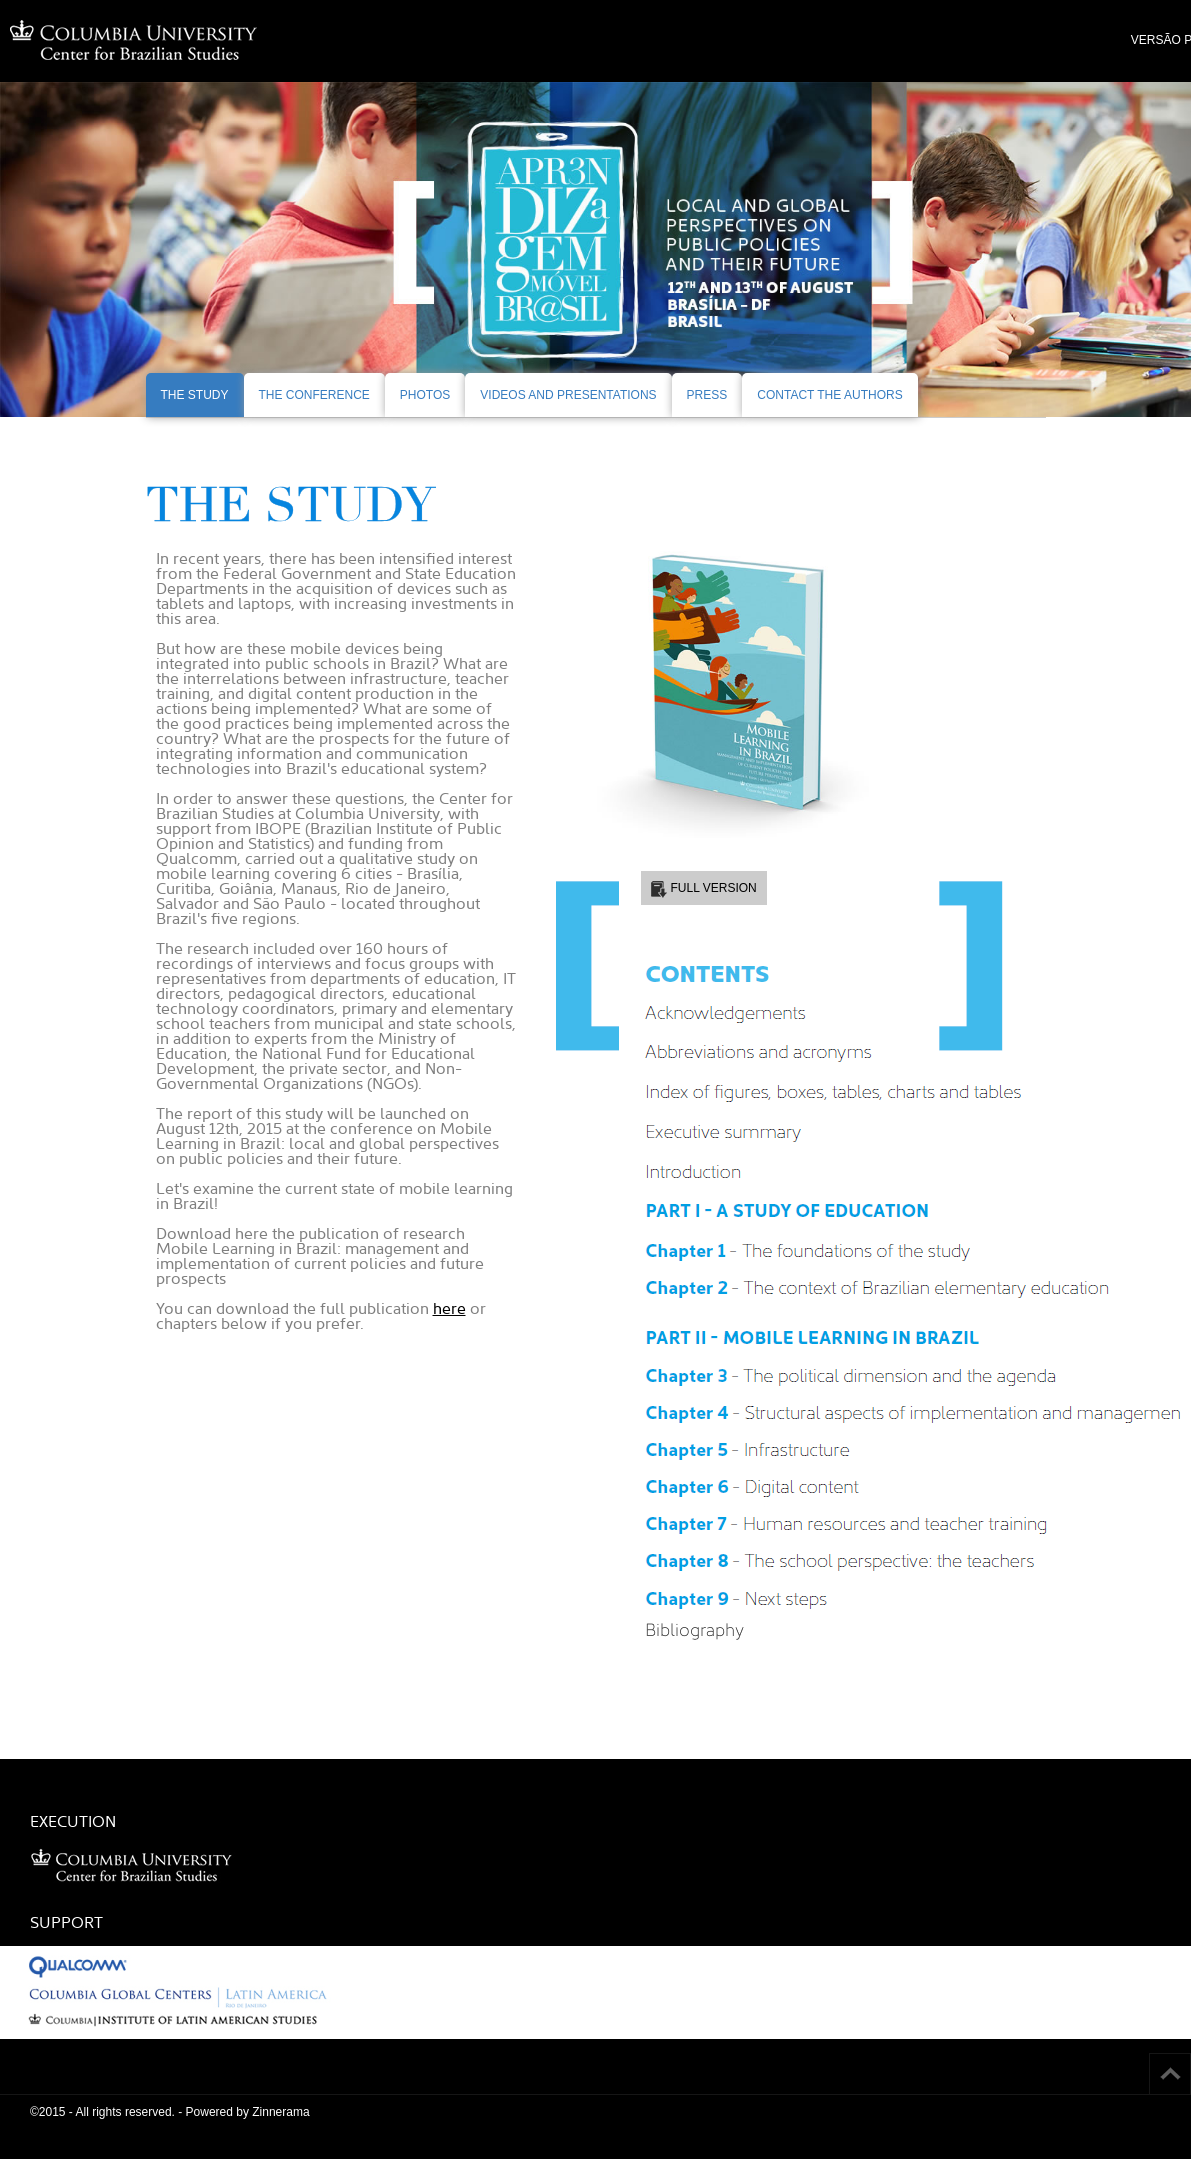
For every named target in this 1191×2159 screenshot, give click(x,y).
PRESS (707, 395)
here (449, 1308)
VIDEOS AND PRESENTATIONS (568, 395)
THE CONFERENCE (314, 395)
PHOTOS (425, 395)
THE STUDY (195, 395)
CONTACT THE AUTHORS (829, 395)
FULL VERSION (714, 888)
